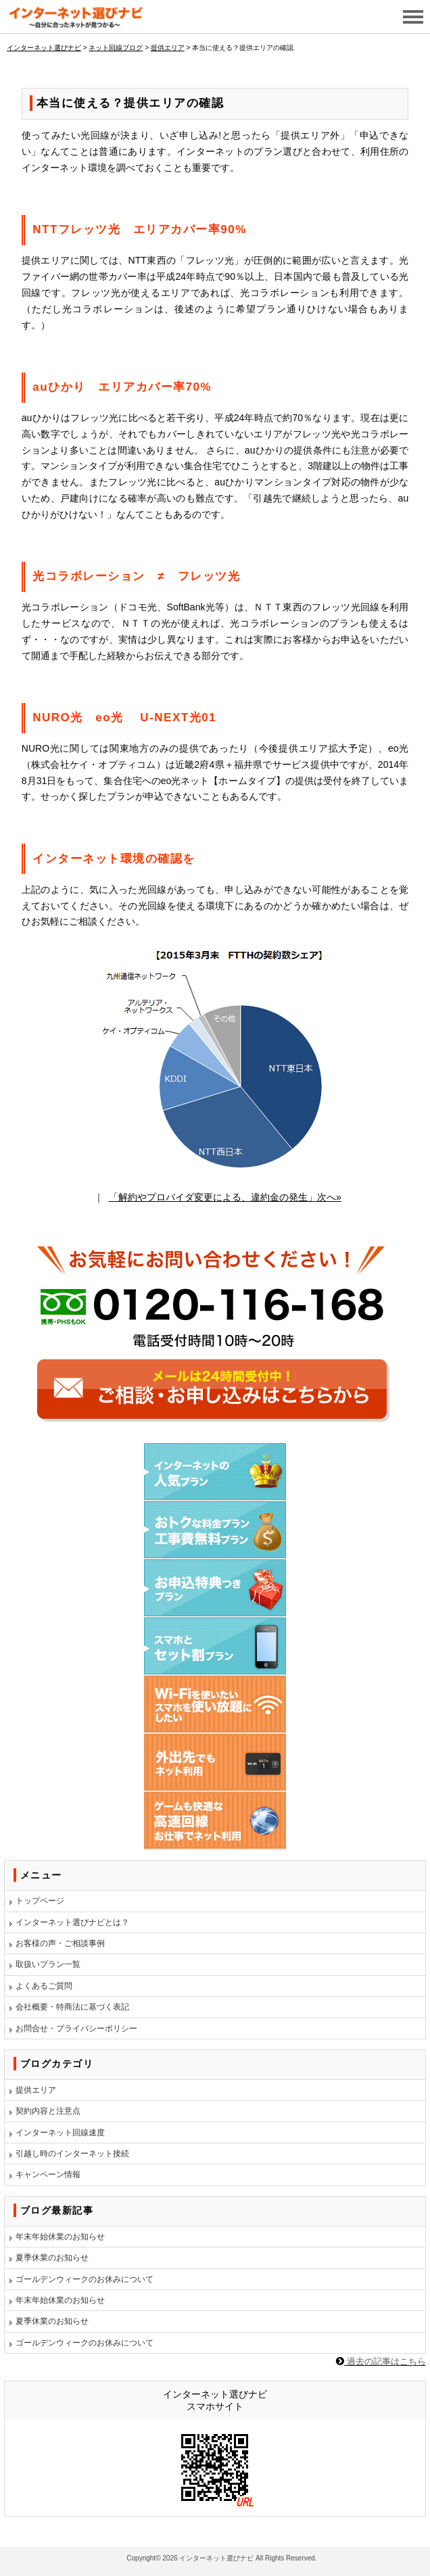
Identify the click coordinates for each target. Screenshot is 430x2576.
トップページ (40, 1900)
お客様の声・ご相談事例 (60, 1943)
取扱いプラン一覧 (48, 1964)
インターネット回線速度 (60, 2132)
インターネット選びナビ (216, 2558)
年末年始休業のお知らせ (60, 2236)
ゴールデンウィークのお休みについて (84, 2279)
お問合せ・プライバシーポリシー (76, 2028)
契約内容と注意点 (48, 2111)
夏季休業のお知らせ (52, 2257)
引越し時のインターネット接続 (72, 2153)
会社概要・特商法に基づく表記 (72, 2007)
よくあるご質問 (44, 1986)
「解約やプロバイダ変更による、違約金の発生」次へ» (225, 1197)
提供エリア (36, 2090)
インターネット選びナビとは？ (72, 1922)
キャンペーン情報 (48, 2174)
